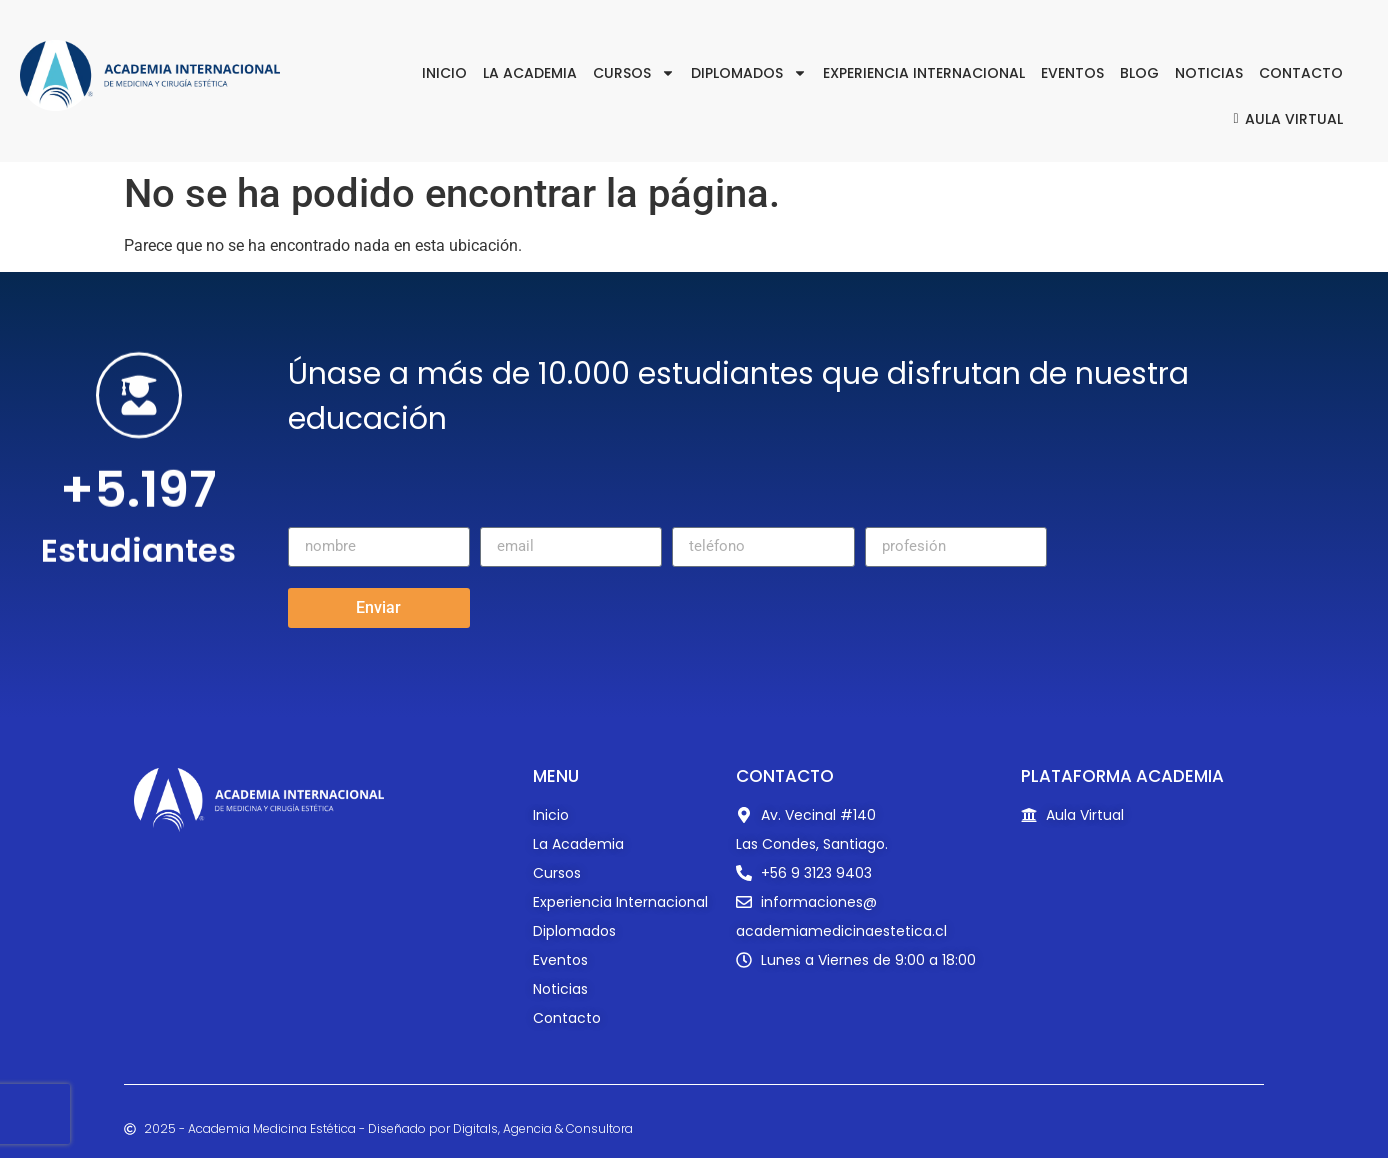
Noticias (1209, 73)
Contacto (1301, 73)
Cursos (634, 73)
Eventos (1072, 73)
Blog (1139, 73)
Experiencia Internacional (924, 73)
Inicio (444, 73)
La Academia (530, 73)
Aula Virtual (1285, 119)
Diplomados (749, 73)
